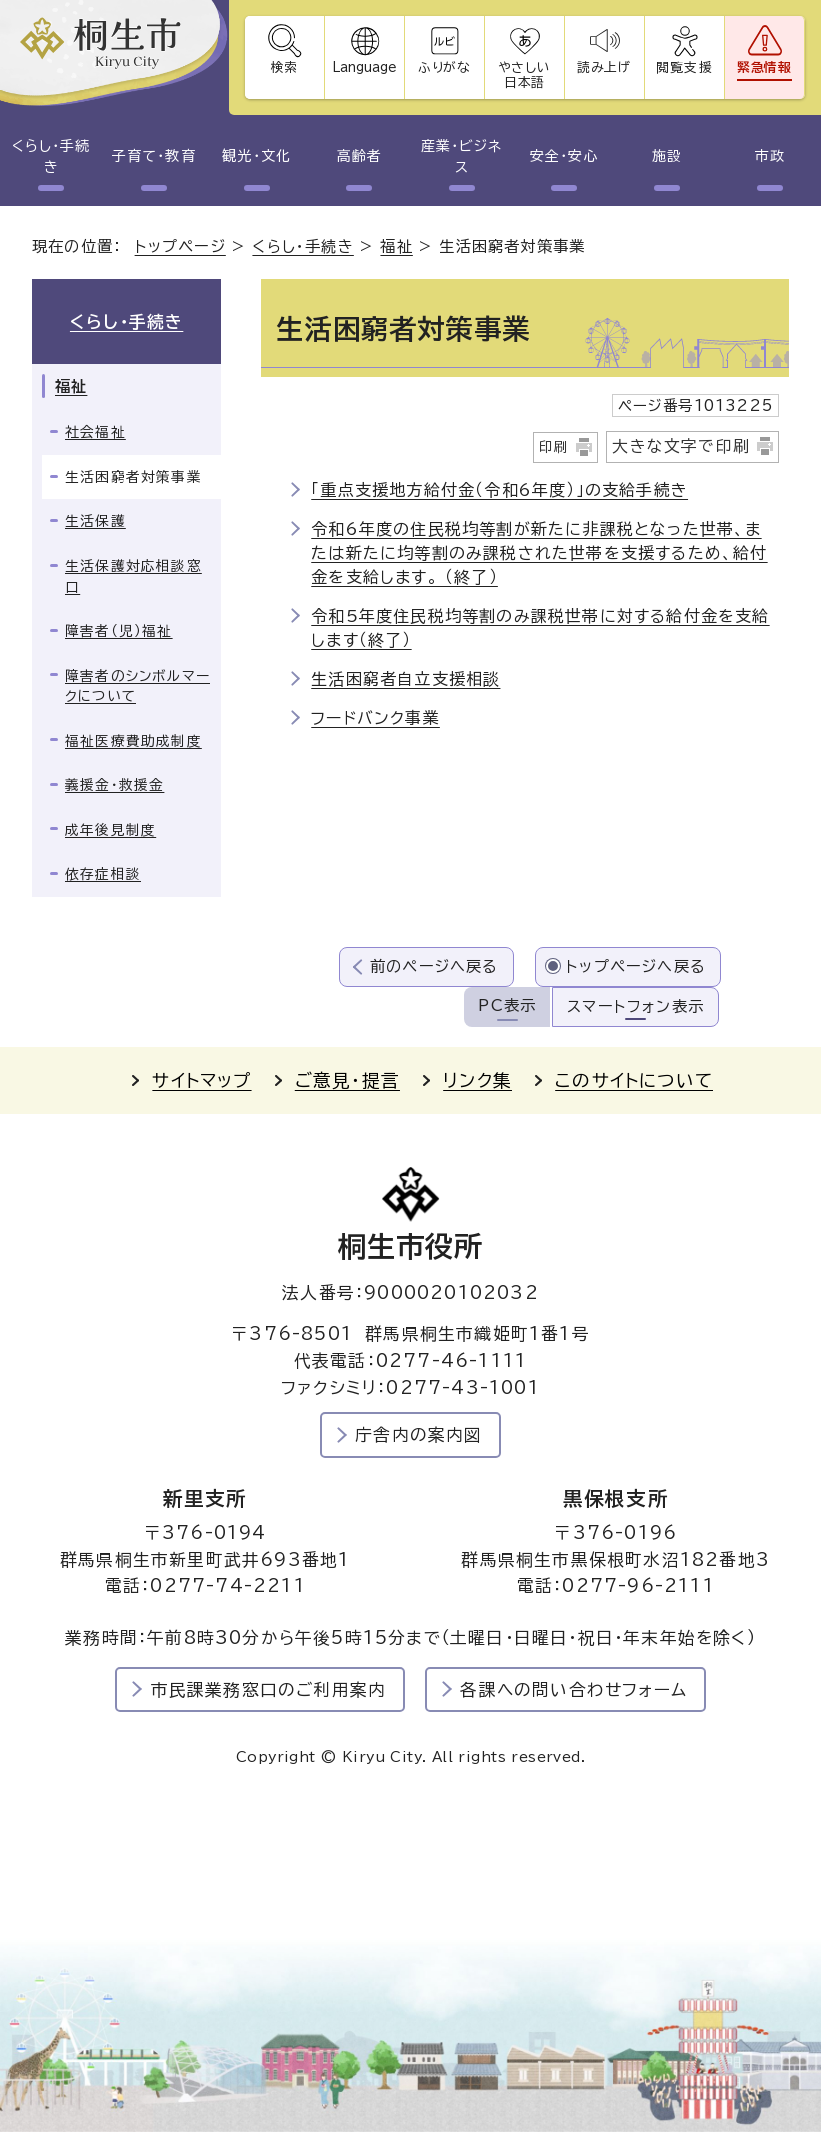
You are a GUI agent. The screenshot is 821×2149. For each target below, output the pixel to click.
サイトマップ (201, 1080)
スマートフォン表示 (635, 1006)
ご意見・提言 (347, 1080)
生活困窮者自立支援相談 (405, 679)
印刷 (554, 447)
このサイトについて (634, 1080)
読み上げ (605, 67)
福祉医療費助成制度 (133, 741)
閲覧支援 (684, 67)
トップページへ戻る (636, 966)
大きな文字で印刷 (681, 446)
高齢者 (359, 156)
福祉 (396, 246)
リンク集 (477, 1080)
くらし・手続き (51, 156)
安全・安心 (564, 156)
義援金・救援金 (114, 785)
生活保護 (95, 521)
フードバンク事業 (375, 718)
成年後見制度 (110, 830)
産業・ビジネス (461, 156)
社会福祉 (95, 432)
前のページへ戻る (434, 966)
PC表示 (507, 1005)
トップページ (180, 246)
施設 (667, 156)
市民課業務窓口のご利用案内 (269, 1689)
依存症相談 (103, 874)
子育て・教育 (153, 156)
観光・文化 (256, 156)
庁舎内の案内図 (418, 1434)
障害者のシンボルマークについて (137, 686)
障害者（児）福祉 (119, 631)
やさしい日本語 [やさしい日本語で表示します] (524, 75)
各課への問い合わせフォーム (573, 1689)
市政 (770, 156)
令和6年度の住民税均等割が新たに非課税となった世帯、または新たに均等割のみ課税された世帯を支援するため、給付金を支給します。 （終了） (539, 553)
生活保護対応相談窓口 (133, 576)
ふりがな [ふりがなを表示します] (445, 67)
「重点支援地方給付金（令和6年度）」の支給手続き (499, 490)
